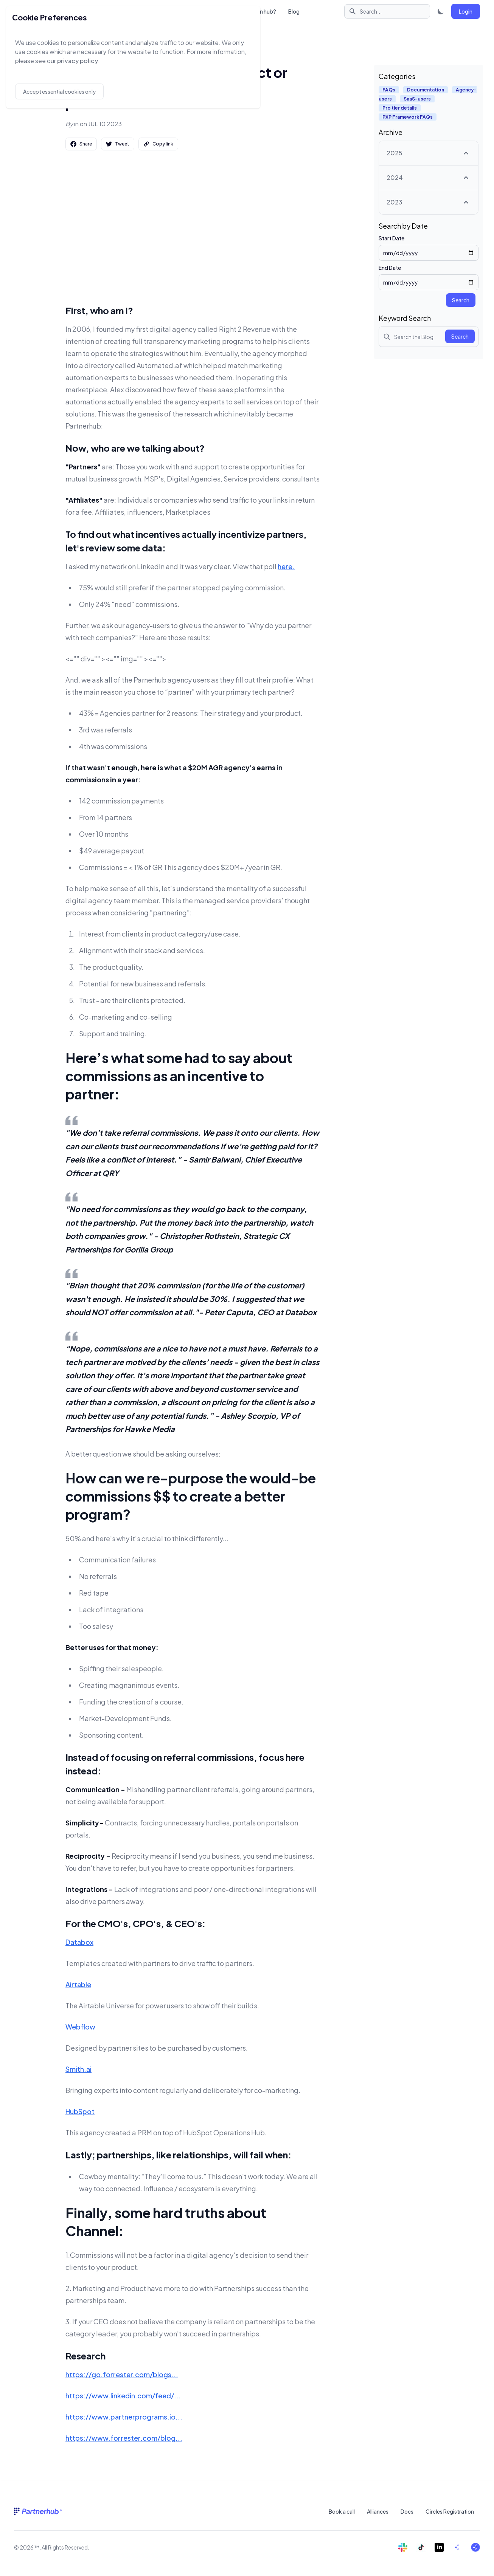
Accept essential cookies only (59, 91)
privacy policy (77, 61)
